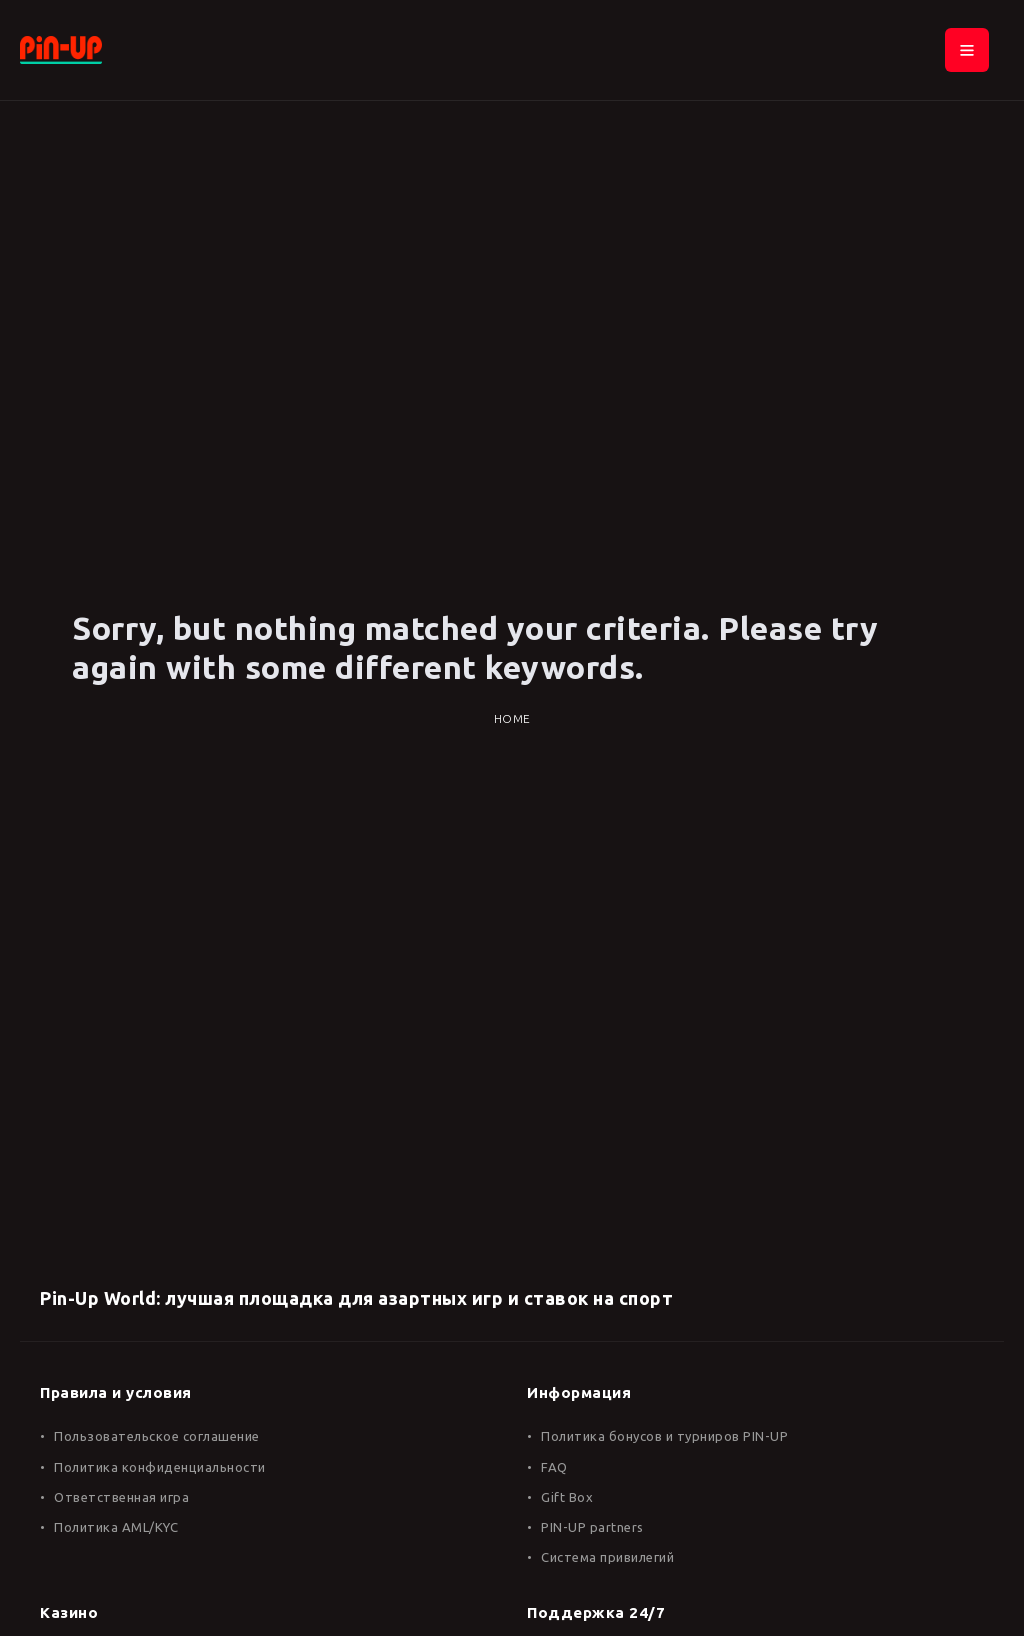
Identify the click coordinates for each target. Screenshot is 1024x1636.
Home (512, 718)
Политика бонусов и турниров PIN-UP (664, 1436)
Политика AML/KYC (116, 1527)
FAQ (554, 1467)
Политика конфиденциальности (160, 1467)
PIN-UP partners (592, 1527)
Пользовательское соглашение (157, 1436)
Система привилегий (607, 1557)
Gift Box (567, 1497)
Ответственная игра (121, 1497)
